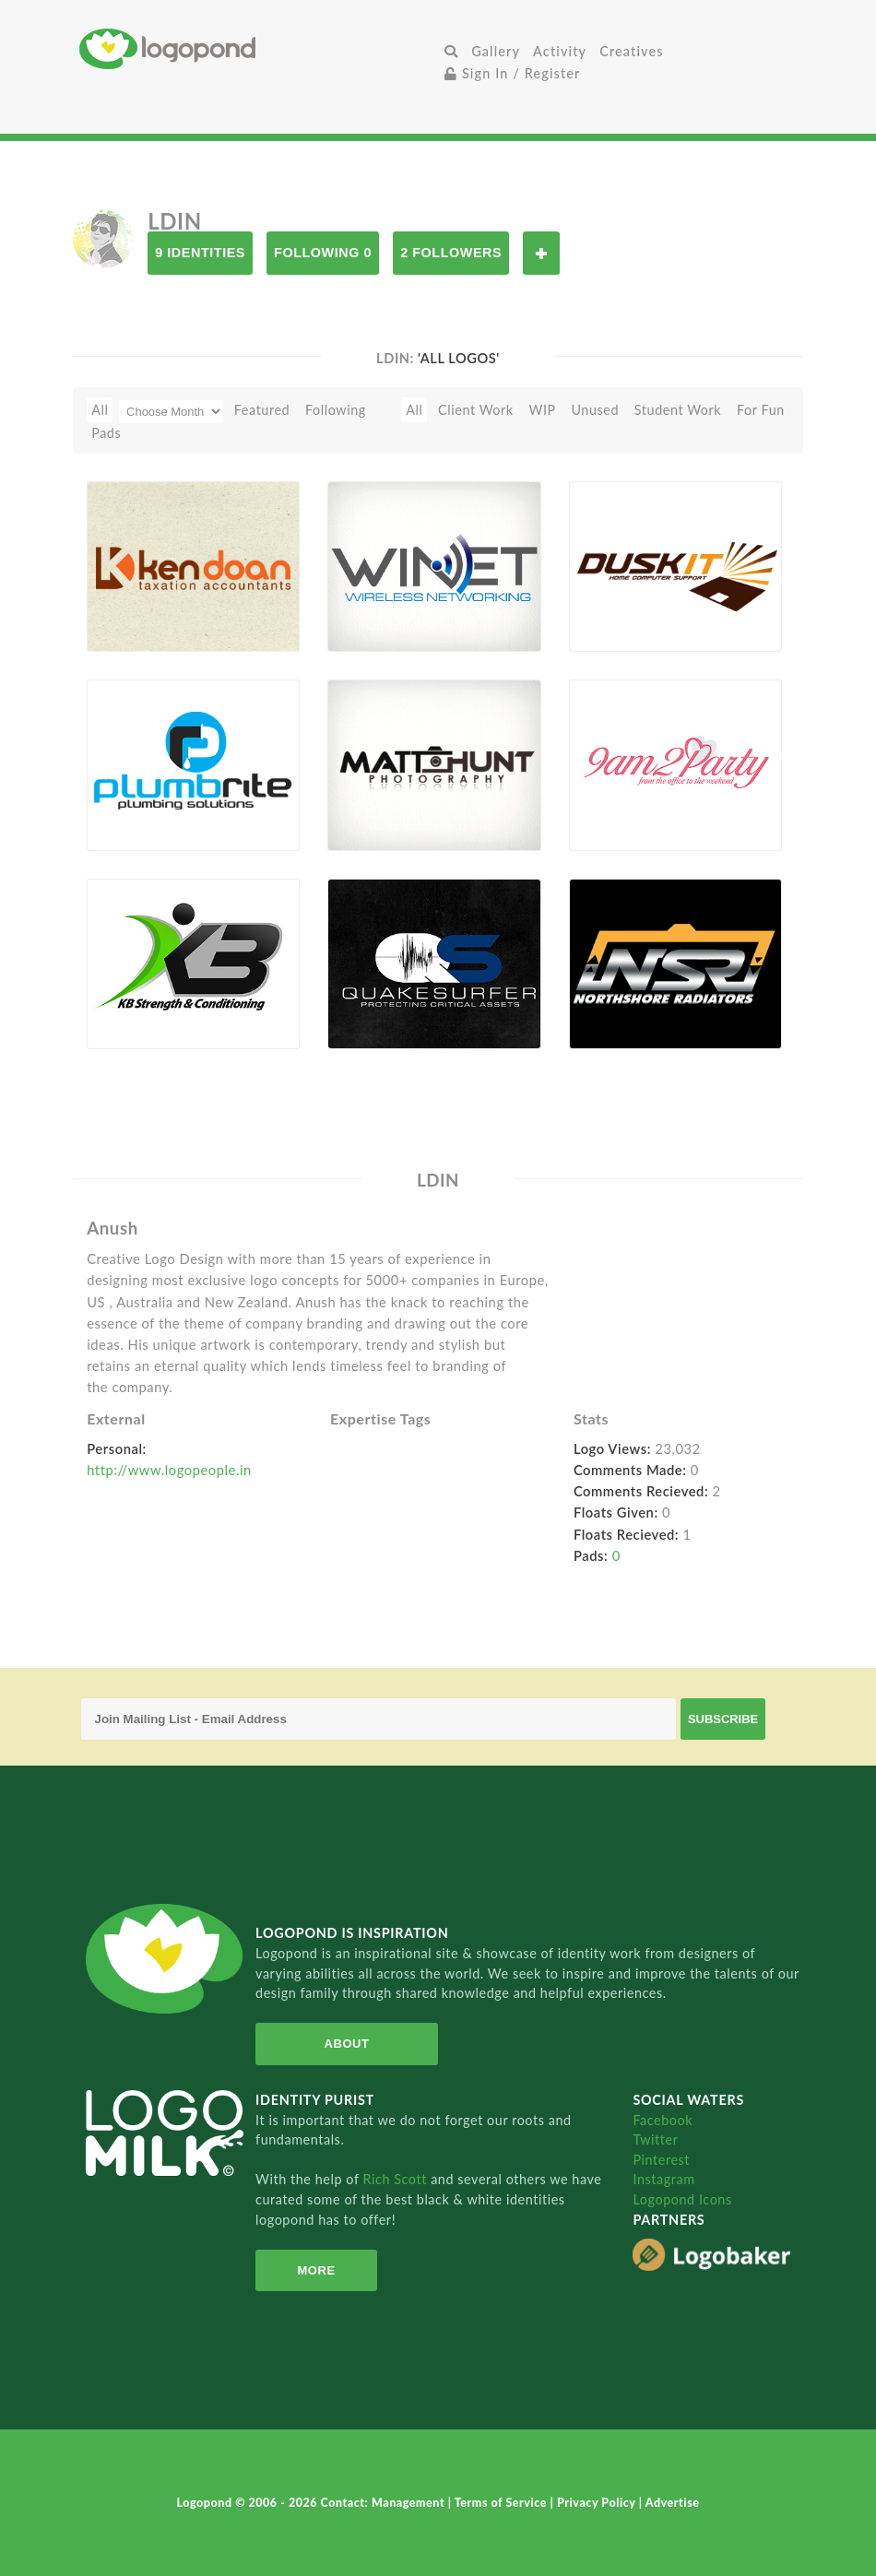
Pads (106, 433)
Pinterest (661, 2160)
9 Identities (200, 252)
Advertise (672, 2503)
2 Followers (451, 252)
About (347, 2043)
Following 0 (323, 252)
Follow (541, 253)
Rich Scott (396, 2179)
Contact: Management (384, 2503)
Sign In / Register (512, 73)
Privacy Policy (598, 2503)
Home (258, 48)
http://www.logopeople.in (169, 1469)
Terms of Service (502, 2503)
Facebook (663, 2120)
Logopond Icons (682, 2199)
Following (335, 410)
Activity (559, 51)
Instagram (663, 2179)
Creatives (631, 51)
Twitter (655, 2139)
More (316, 2270)
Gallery (495, 51)
